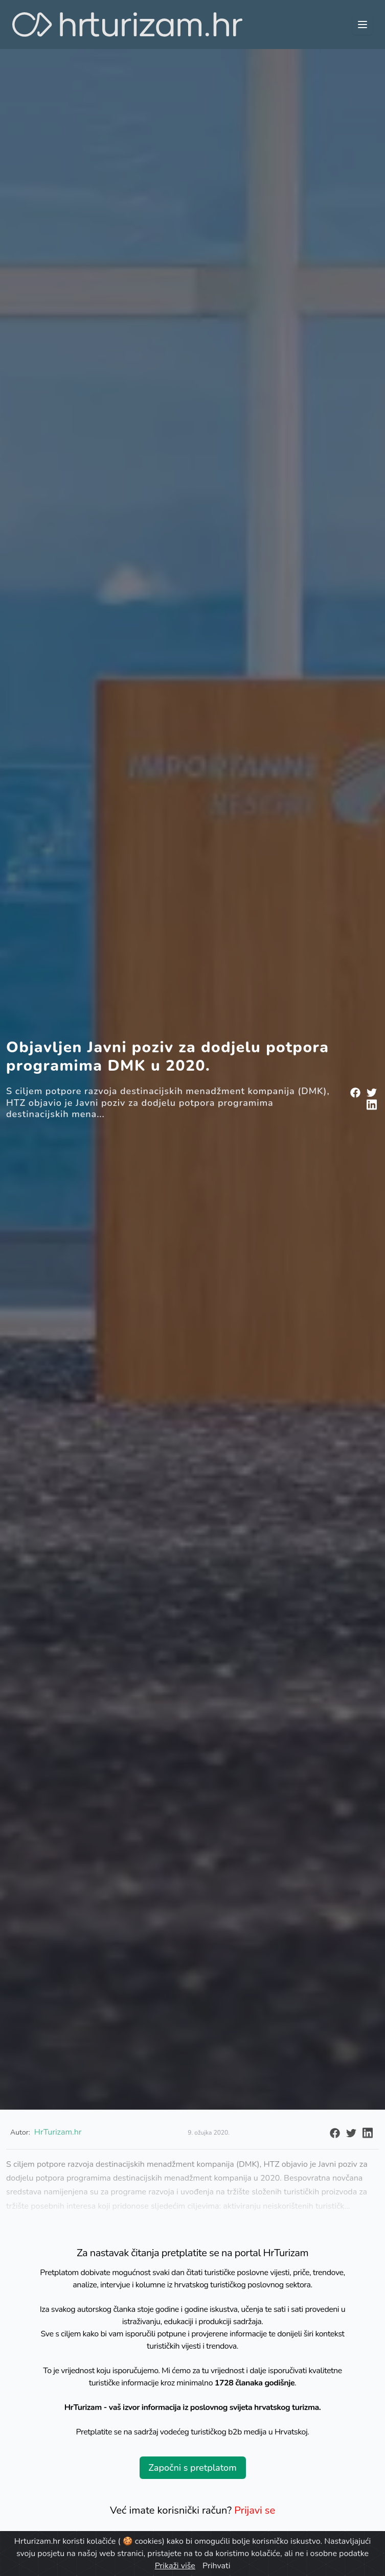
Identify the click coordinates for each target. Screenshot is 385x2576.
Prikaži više (175, 2565)
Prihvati (216, 2565)
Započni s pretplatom (192, 2468)
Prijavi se (254, 2510)
